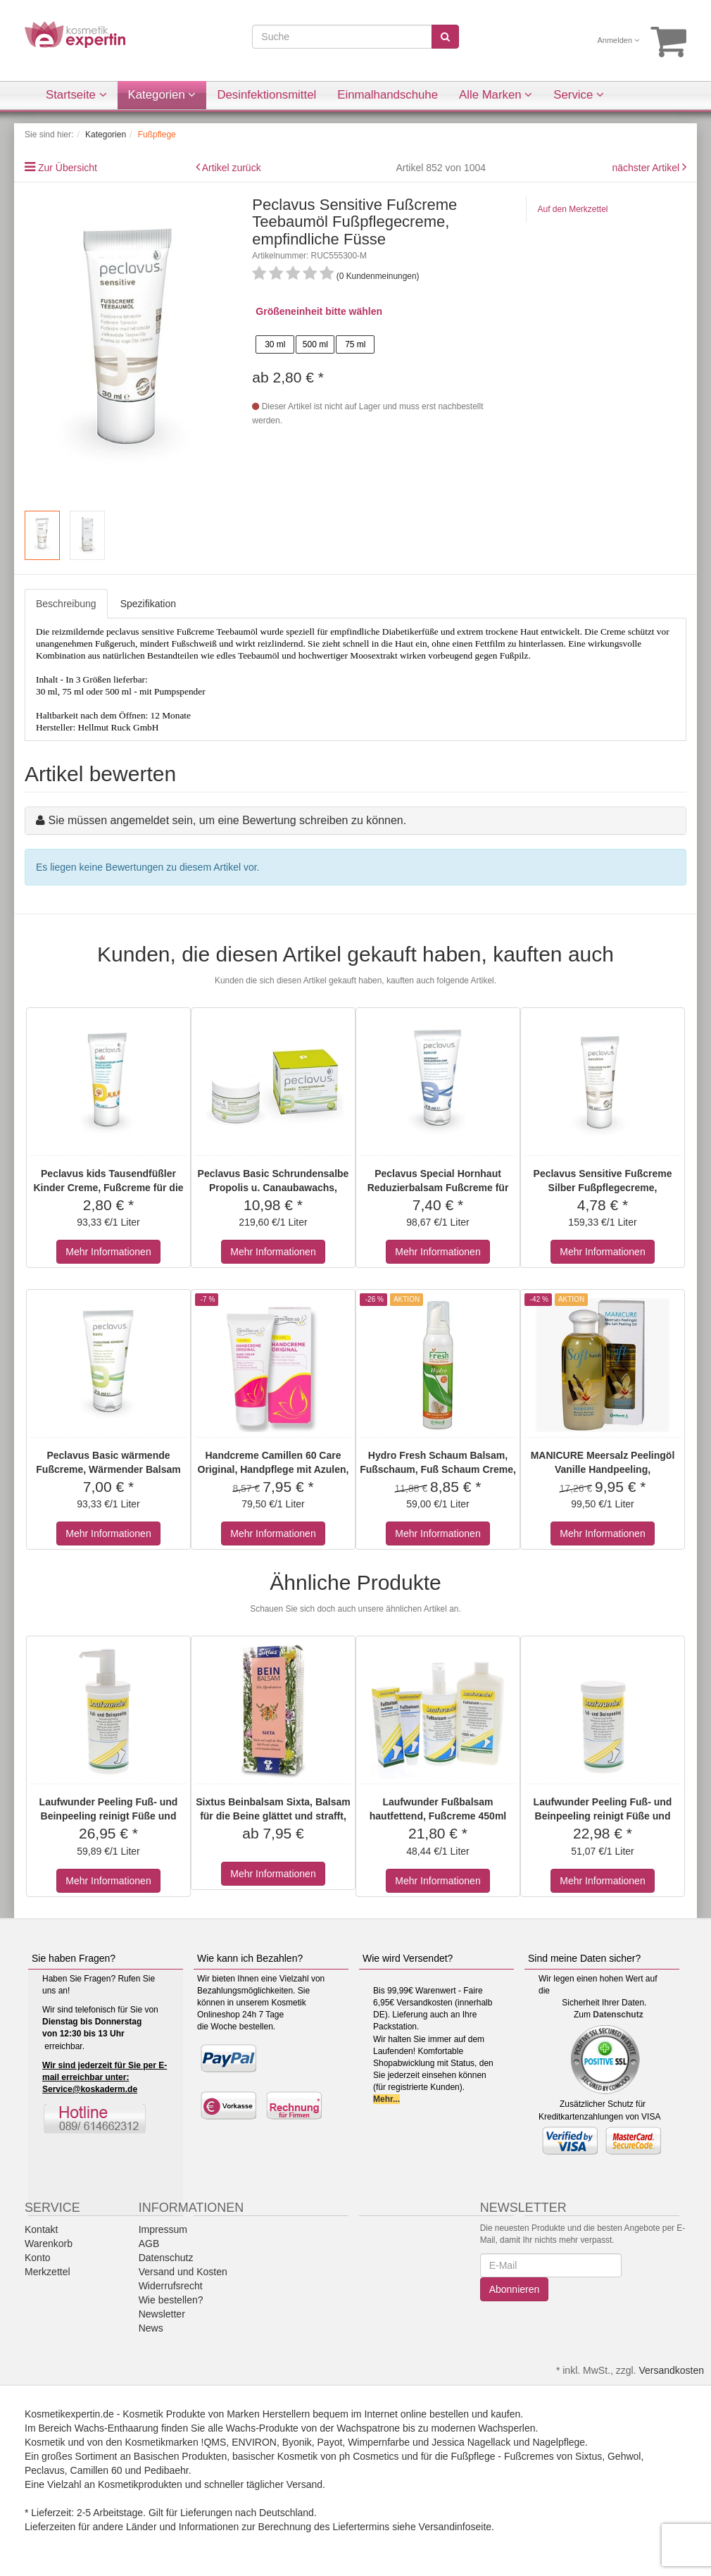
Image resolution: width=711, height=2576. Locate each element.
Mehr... (386, 2099)
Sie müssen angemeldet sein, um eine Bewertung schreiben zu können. (227, 820)
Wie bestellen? (171, 2300)
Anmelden (619, 40)
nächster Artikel (647, 167)
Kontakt (41, 2229)
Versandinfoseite (455, 2526)
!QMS (214, 2442)
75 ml (355, 344)
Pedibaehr (166, 2470)
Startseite (76, 94)
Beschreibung (66, 603)
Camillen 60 (96, 2470)
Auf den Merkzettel (572, 209)
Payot (330, 2442)
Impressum (163, 2229)
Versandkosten (671, 2370)
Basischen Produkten (180, 2456)
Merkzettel (47, 2271)
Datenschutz (618, 2015)
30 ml (275, 344)
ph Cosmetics (369, 2456)
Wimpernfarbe (379, 2442)
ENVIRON (254, 2442)
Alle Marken (495, 94)
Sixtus (588, 2456)
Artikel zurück (231, 167)
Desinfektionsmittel (266, 94)
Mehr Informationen (108, 1251)
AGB (149, 2243)
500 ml (315, 344)
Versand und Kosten (183, 2271)
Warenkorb (49, 2243)
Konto (38, 2257)
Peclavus (45, 2470)
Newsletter (162, 2314)
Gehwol (624, 2456)
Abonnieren (514, 2289)
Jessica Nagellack (471, 2442)
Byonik (297, 2442)
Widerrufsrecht (171, 2285)
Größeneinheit (289, 311)
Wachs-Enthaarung (116, 2428)
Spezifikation (148, 603)
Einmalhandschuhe (387, 94)
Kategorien (162, 94)
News (151, 2328)
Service (578, 94)
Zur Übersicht (67, 167)
